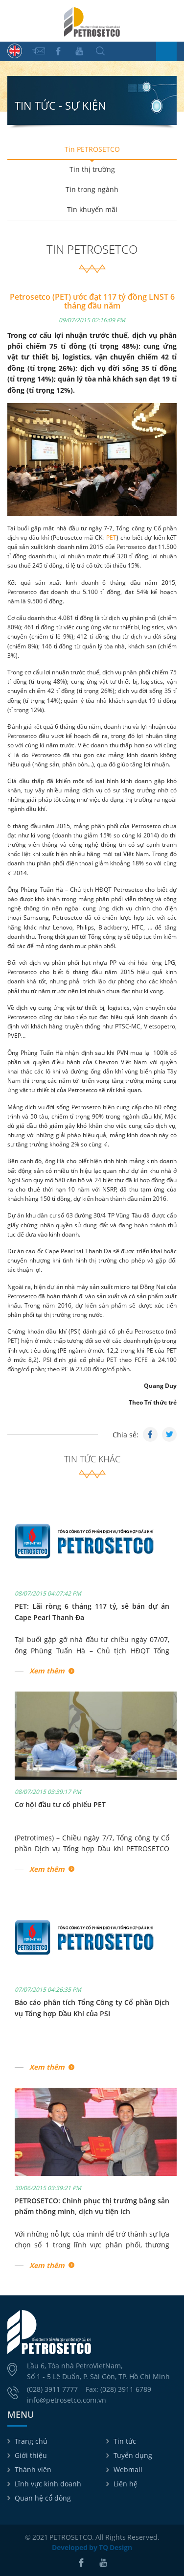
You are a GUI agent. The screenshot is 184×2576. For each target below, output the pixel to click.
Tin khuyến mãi (92, 209)
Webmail (128, 2469)
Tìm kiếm (100, 51)
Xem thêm (47, 1670)
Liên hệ (126, 2483)
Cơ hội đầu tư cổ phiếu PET (60, 1804)
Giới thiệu (31, 2455)
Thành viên (33, 2469)
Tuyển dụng (133, 2455)
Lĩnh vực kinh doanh (48, 2483)
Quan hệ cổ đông (43, 2498)
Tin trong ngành (92, 189)
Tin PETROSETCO (92, 149)
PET (111, 537)
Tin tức (125, 2441)
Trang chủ (31, 2441)
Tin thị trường (92, 169)
